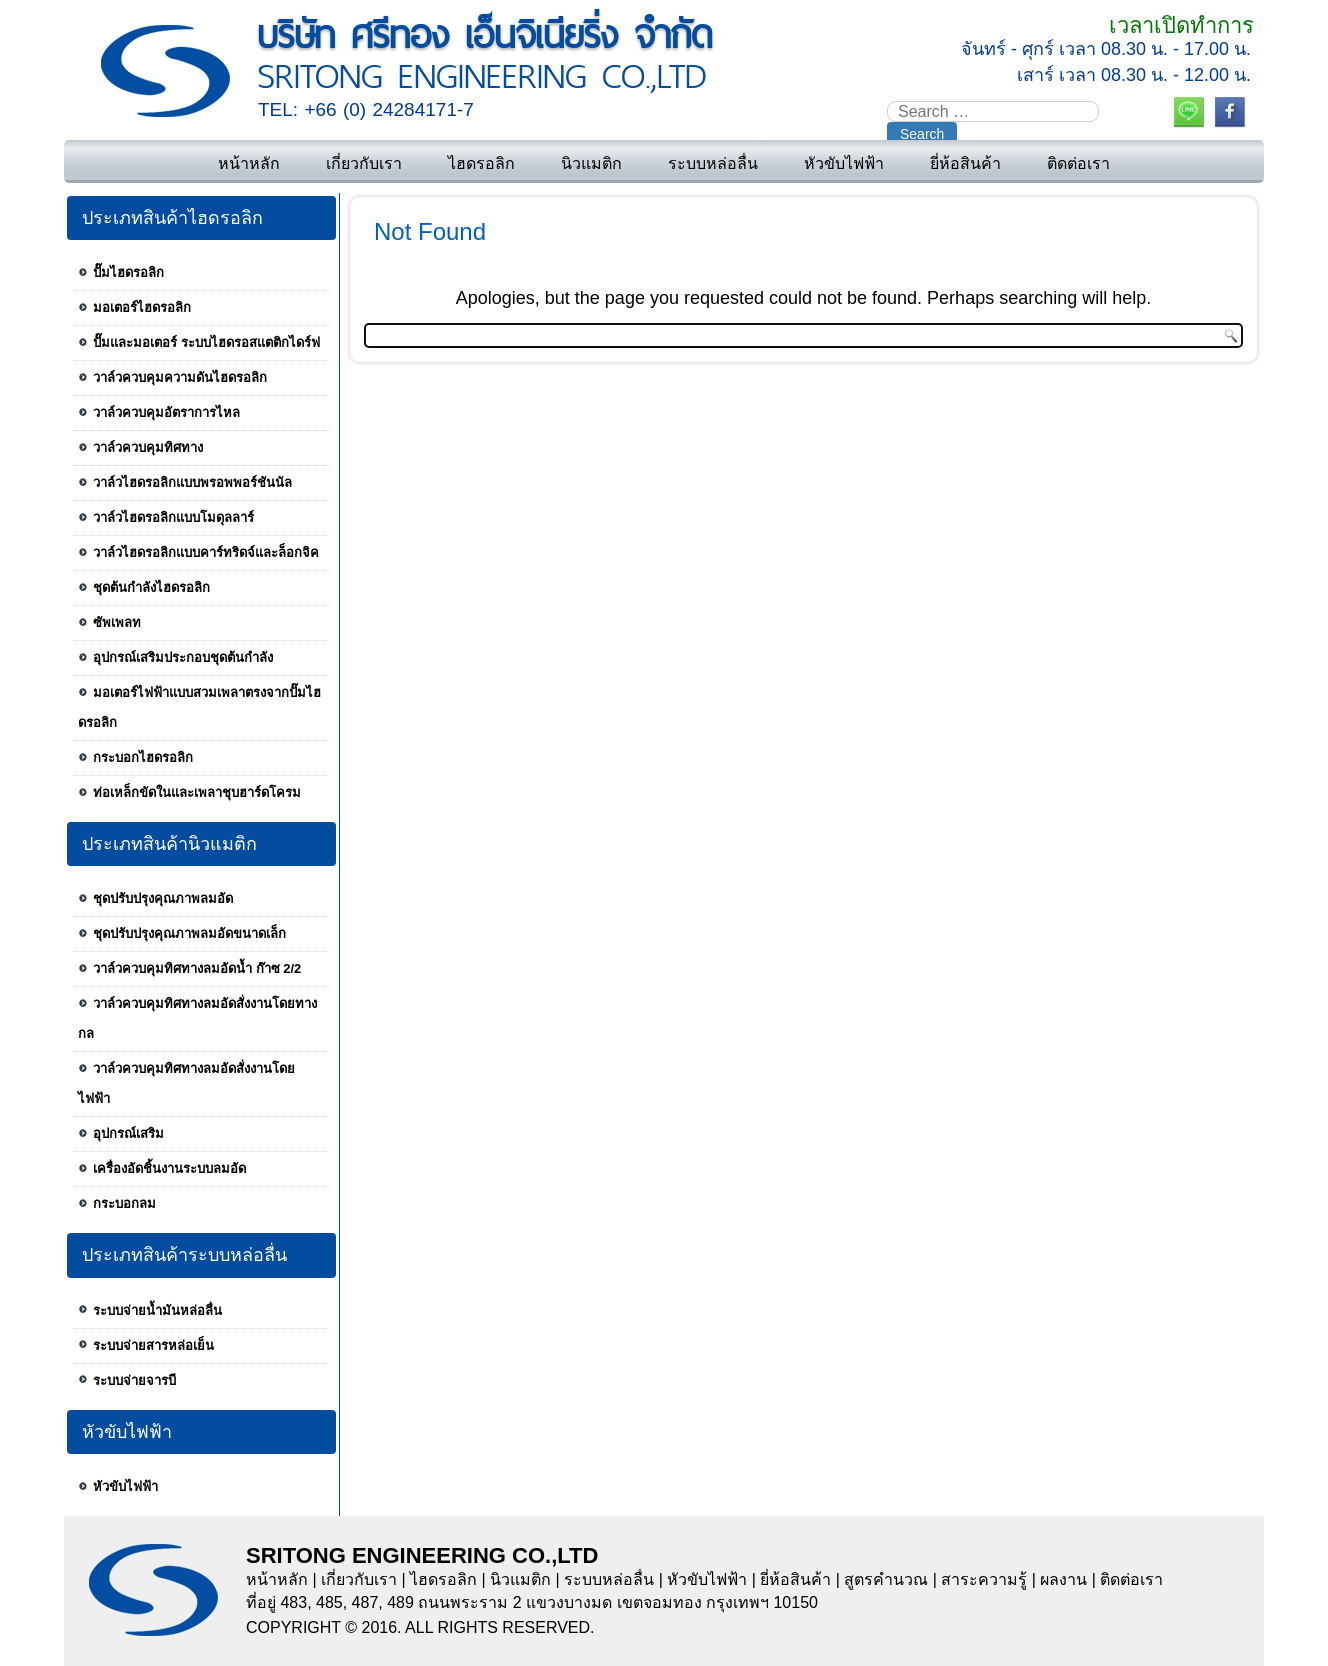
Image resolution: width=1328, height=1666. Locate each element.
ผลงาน (1063, 1579)
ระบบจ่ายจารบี (134, 1380)
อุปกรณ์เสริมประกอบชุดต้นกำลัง (183, 657)
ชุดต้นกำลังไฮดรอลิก (151, 587)
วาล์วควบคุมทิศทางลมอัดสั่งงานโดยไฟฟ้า (186, 1083)
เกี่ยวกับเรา (364, 163)
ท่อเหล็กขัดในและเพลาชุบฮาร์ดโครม (197, 792)
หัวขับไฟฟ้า (844, 163)
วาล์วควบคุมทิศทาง (148, 447)
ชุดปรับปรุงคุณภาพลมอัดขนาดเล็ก (189, 933)
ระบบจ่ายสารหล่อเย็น (153, 1345)
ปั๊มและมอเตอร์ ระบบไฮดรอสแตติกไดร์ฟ (206, 342)
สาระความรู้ (984, 1579)
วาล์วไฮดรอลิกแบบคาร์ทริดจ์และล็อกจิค (206, 552)
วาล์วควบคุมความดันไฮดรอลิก (180, 377)
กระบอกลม (124, 1203)
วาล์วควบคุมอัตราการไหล (166, 412)
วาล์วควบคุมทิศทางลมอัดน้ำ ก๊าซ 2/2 (197, 968)
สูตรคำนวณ (886, 1579)
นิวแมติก (591, 163)
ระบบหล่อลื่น (713, 163)
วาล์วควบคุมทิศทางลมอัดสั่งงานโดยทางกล (197, 1018)
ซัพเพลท (117, 622)
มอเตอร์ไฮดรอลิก (142, 307)
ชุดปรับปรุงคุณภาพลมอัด (163, 898)
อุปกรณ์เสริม (128, 1133)
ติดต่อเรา (1078, 163)
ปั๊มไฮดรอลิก (128, 272)
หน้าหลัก (249, 163)
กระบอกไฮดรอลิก (143, 757)
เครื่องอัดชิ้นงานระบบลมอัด (169, 1168)
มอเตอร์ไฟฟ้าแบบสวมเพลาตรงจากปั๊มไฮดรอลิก (199, 707)
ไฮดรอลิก (481, 163)
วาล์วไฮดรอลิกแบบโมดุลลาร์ (173, 517)
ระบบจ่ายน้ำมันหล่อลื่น (157, 1310)
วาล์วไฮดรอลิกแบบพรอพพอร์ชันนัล (192, 482)
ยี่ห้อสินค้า (965, 163)
